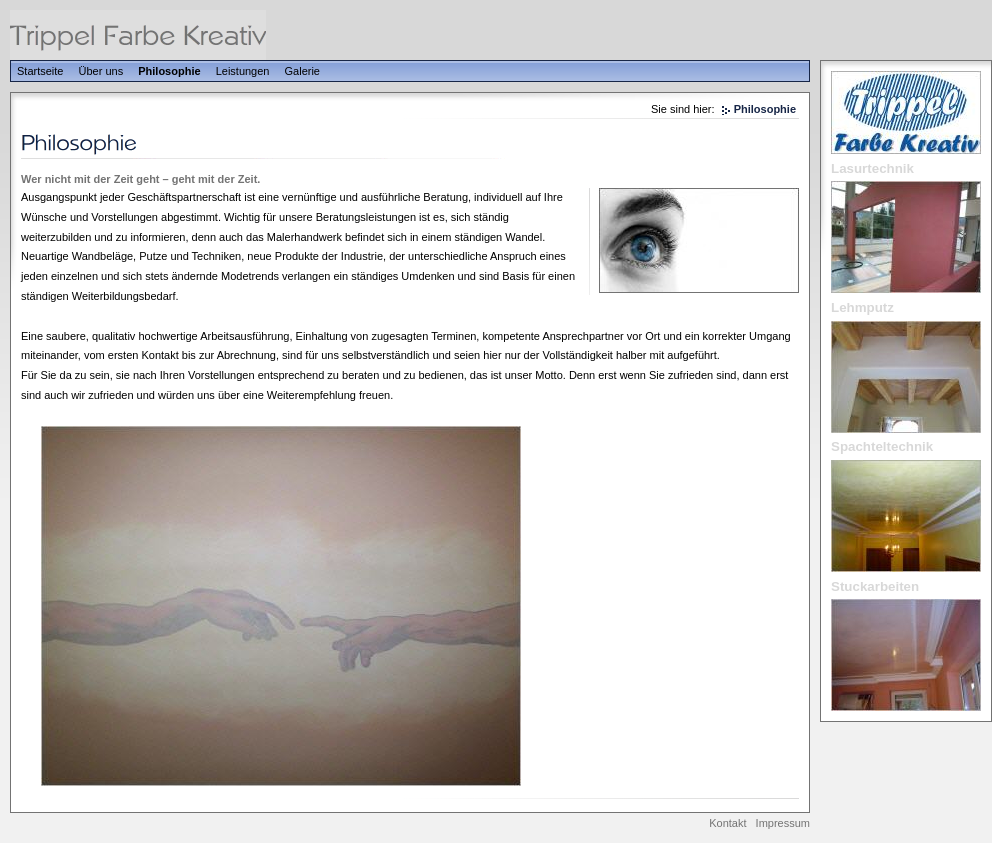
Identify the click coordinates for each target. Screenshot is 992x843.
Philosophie (169, 71)
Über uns (101, 71)
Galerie (302, 71)
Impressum (783, 823)
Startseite (40, 71)
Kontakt (727, 823)
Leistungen (243, 71)
